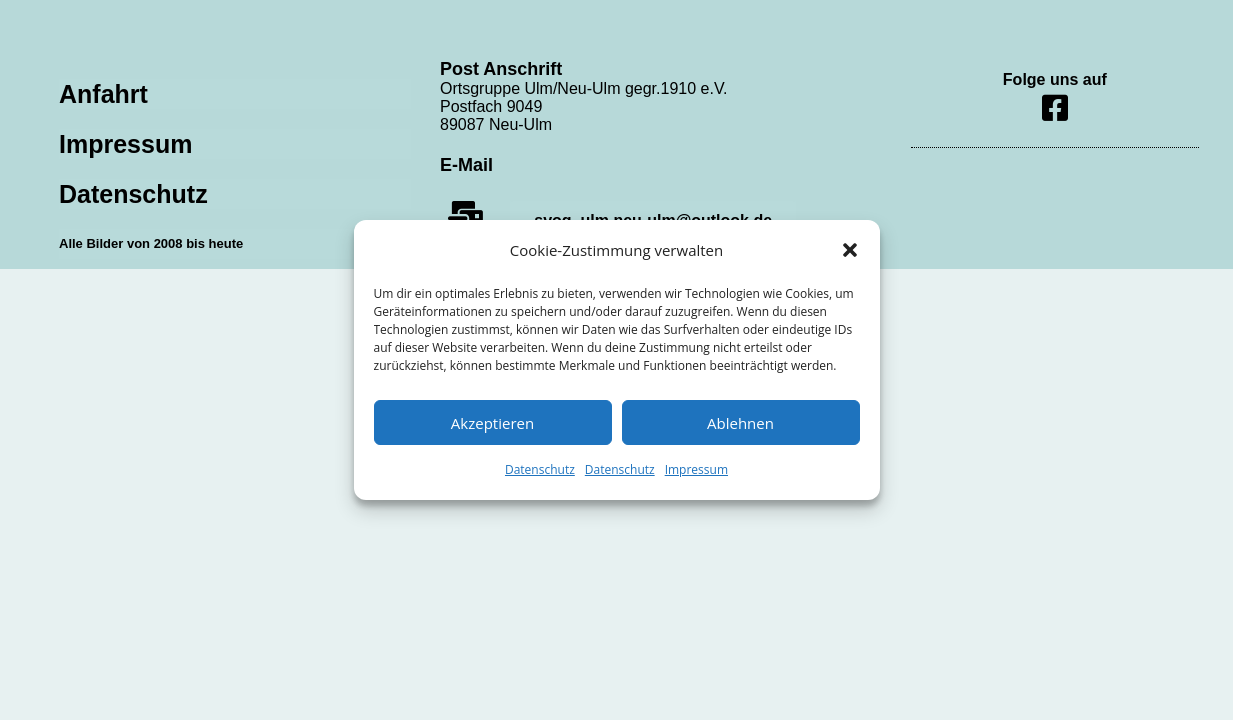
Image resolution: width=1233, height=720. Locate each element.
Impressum (696, 469)
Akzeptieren (492, 423)
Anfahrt (103, 94)
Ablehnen (740, 423)
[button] (850, 250)
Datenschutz (540, 469)
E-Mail (466, 165)
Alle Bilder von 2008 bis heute (151, 243)
